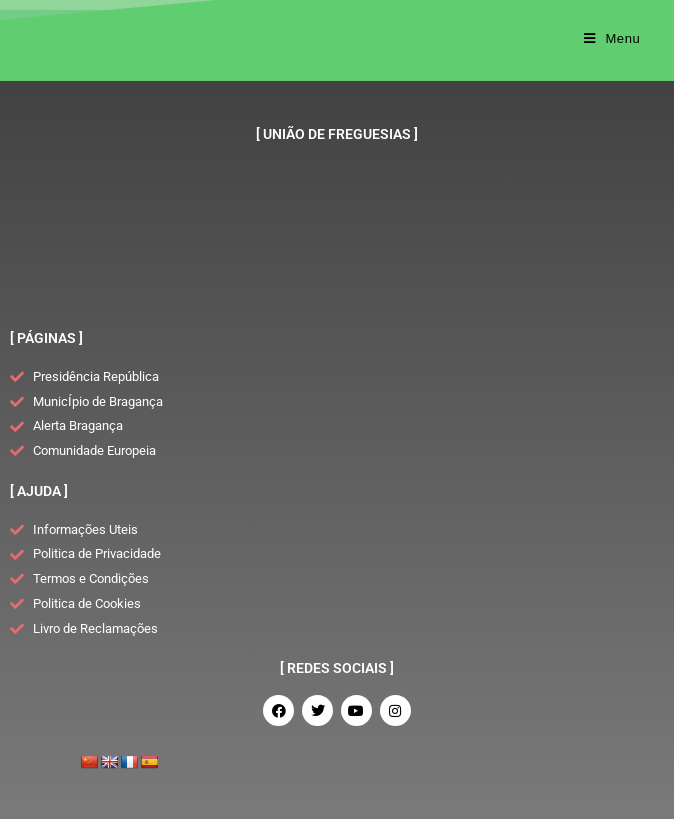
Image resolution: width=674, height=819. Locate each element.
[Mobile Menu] (612, 38)
